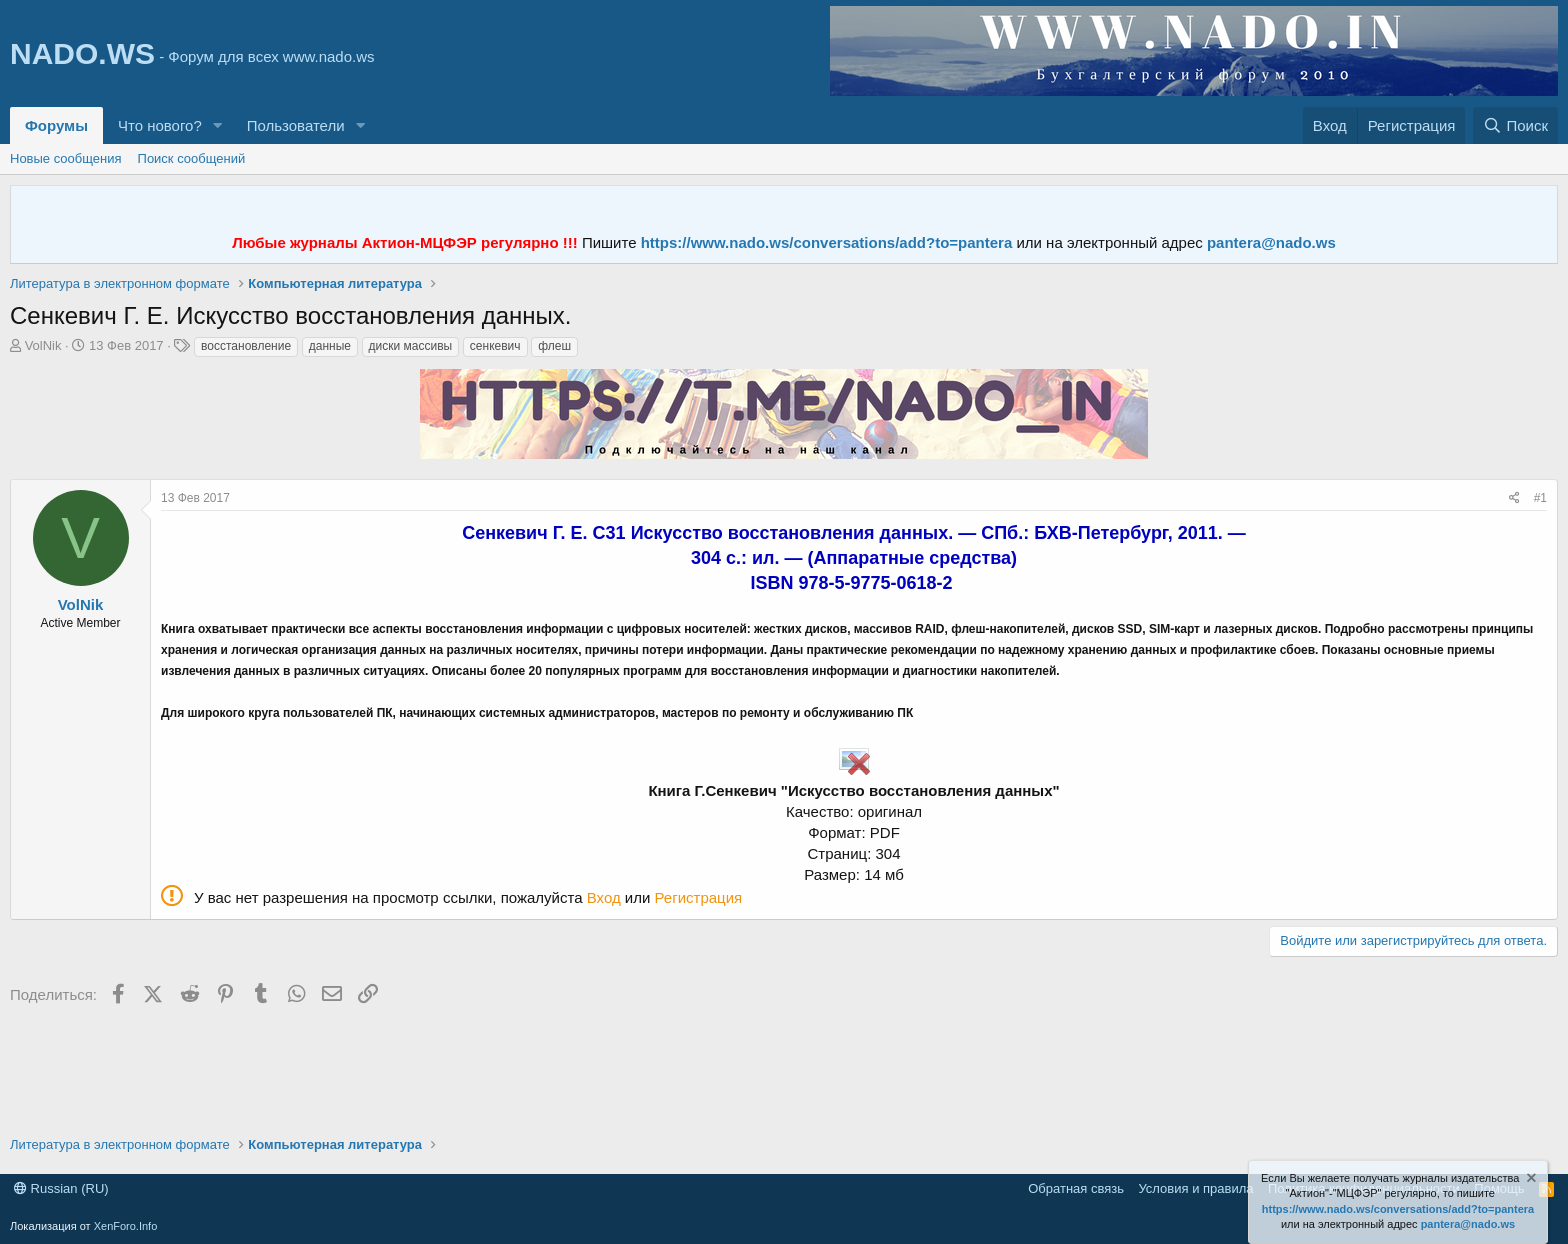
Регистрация (699, 897)
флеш (554, 346)
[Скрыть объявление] (1530, 1180)
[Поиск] (1515, 125)
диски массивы (411, 346)
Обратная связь (1076, 1188)
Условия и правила (1195, 1188)
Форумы (56, 125)
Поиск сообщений (192, 158)
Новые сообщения (66, 158)
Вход (604, 897)
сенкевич (495, 346)
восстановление (246, 346)
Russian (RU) (61, 1188)
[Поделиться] (1514, 498)
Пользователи (296, 125)
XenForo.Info (126, 1226)
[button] (218, 125)
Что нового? (160, 125)
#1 (1540, 498)
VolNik (43, 345)
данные (330, 346)
